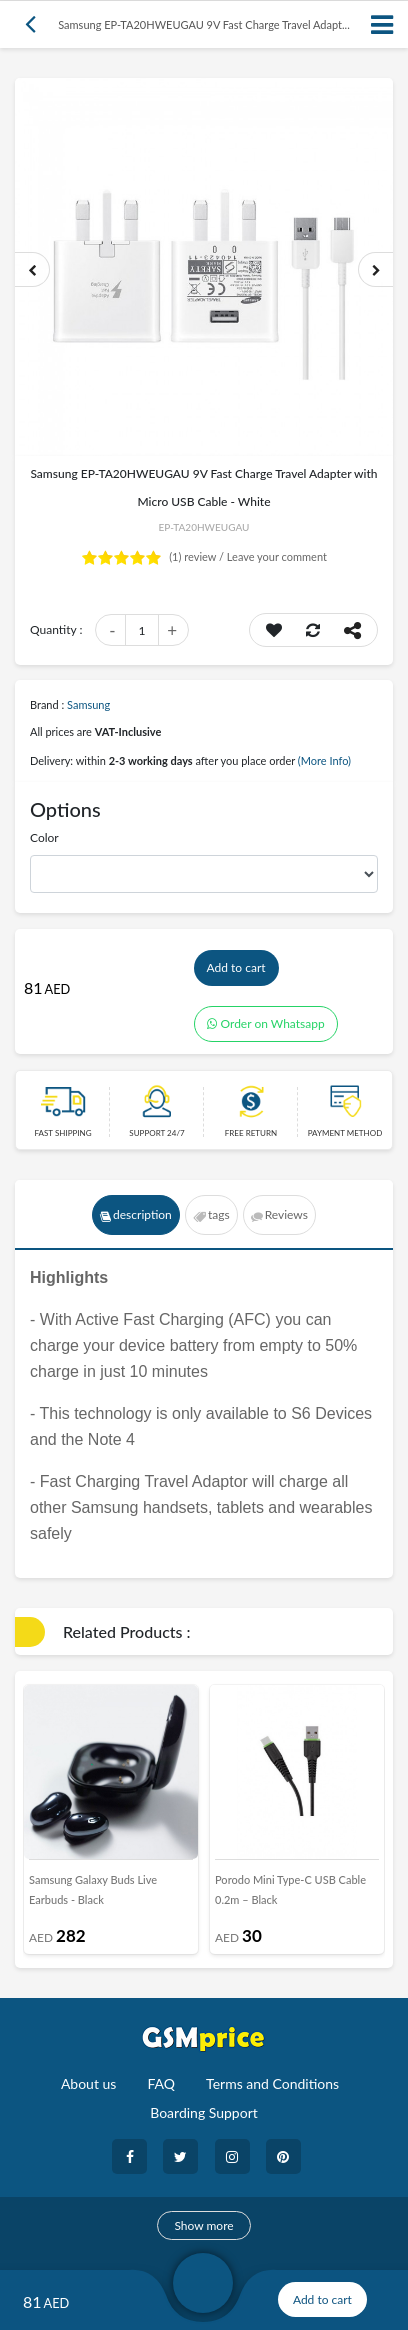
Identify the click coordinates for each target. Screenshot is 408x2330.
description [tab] (136, 1215)
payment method (345, 1133)
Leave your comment (277, 556)
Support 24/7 (156, 1133)
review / (198, 556)
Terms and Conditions (272, 2083)
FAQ (161, 2083)
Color (44, 837)
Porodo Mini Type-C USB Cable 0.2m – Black (290, 1889)
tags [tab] (211, 1215)
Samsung (88, 704)
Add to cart (236, 967)
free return (251, 1133)
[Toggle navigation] (383, 24)
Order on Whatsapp (266, 1023)
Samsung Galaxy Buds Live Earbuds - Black (93, 1889)
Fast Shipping (62, 1133)
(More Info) (324, 760)
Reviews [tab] (279, 1215)
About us (89, 2083)
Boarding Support (204, 2112)
